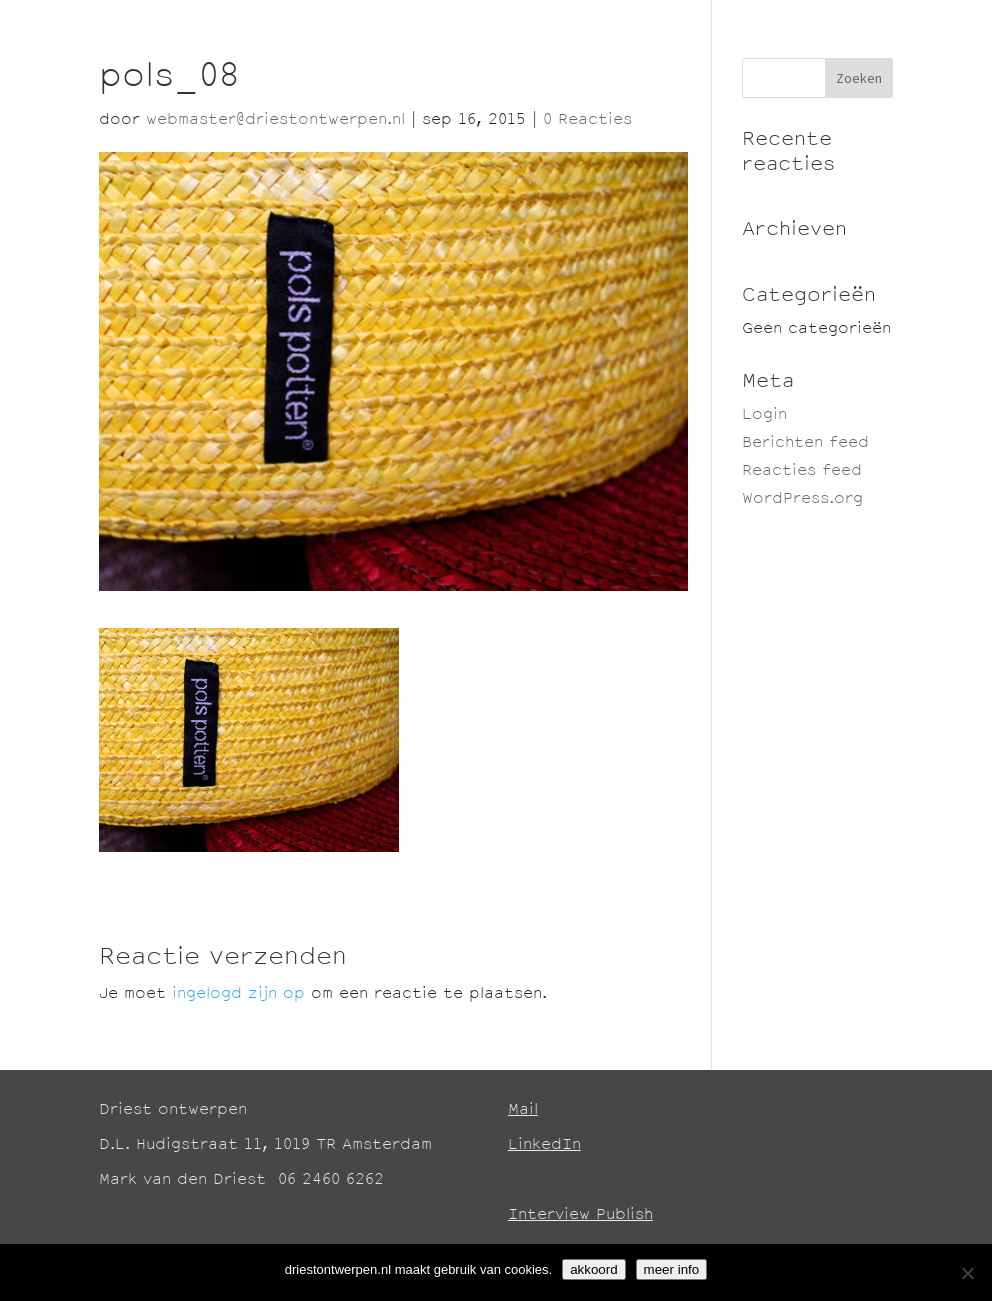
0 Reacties (587, 120)
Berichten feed (805, 443)
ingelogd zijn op (238, 994)
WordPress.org (802, 499)
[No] (967, 1273)
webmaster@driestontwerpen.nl (275, 120)
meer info (672, 1269)
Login (764, 415)
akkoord (593, 1269)
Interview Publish (580, 1215)
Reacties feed (802, 471)
